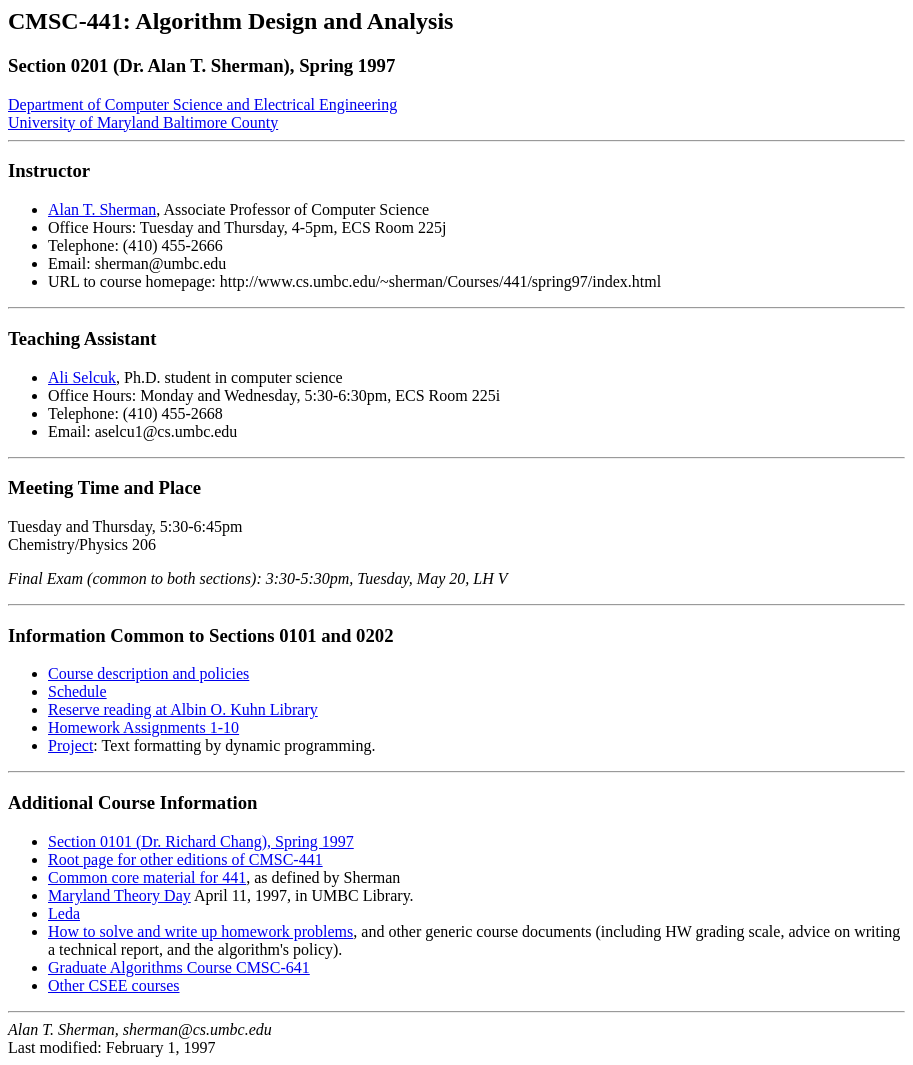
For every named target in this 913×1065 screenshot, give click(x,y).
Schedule (77, 691)
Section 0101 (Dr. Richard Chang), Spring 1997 (201, 841)
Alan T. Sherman (102, 209)
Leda (64, 913)
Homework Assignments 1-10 (143, 727)
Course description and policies (148, 673)
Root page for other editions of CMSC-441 (185, 859)
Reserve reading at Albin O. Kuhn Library (183, 709)
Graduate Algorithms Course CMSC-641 (179, 967)
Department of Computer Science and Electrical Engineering (202, 104)
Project (70, 745)
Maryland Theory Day (119, 895)
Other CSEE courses (114, 985)
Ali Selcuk (82, 377)
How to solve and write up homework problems (200, 931)
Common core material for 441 (147, 877)
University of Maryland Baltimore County (143, 122)
